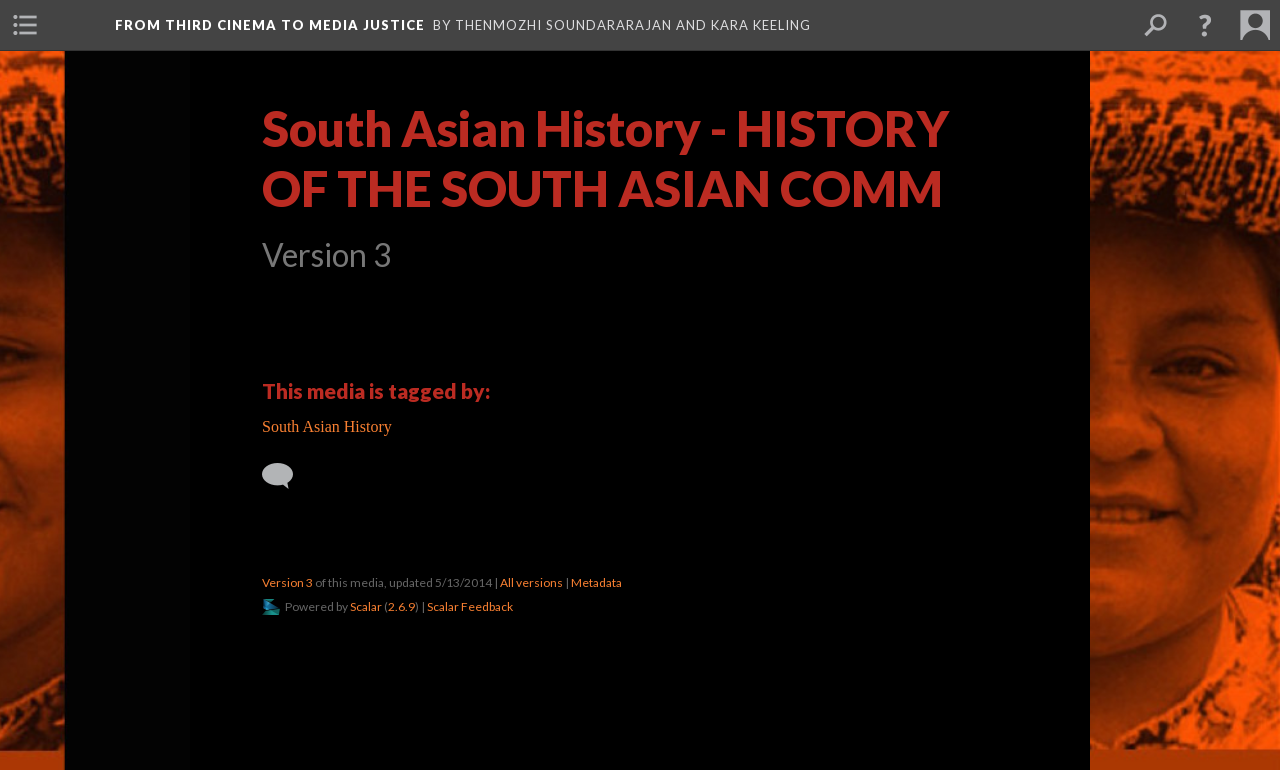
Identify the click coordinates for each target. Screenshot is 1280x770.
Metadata (596, 582)
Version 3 (287, 582)
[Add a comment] (286, 476)
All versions (531, 582)
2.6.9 (401, 606)
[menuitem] (25, 25)
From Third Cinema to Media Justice (270, 25)
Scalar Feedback (470, 606)
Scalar (366, 606)
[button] (1205, 25)
